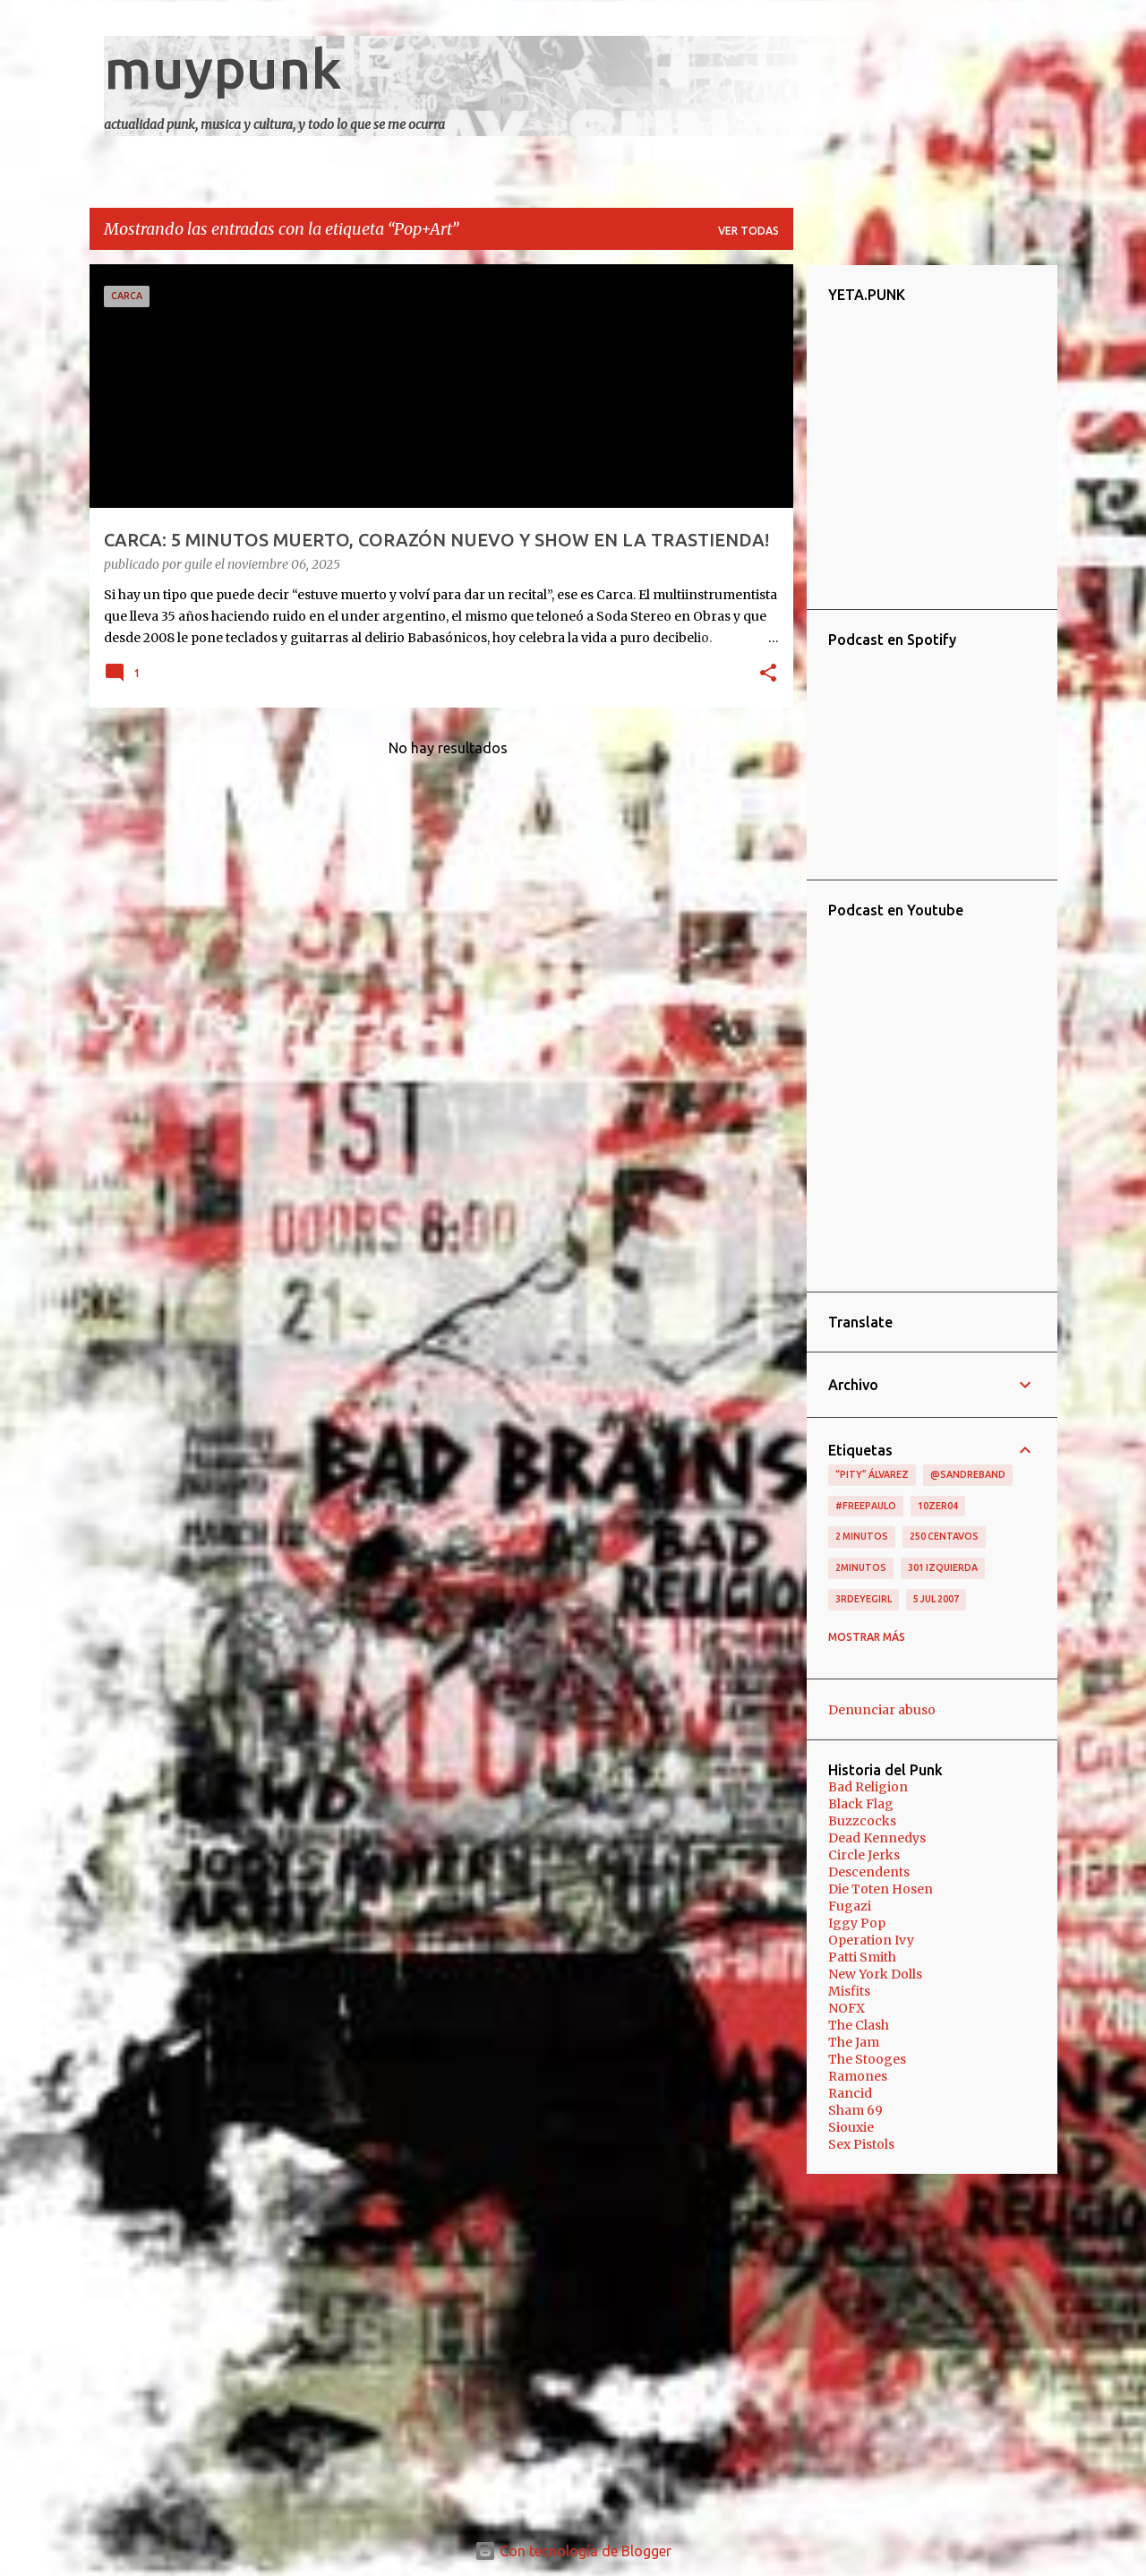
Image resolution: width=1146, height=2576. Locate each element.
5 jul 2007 (936, 1598)
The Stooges (867, 2059)
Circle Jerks (864, 1855)
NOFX (846, 2008)
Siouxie (851, 2127)
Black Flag (861, 1804)
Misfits (849, 1991)
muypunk (223, 68)
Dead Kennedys (877, 1838)
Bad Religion (868, 1787)
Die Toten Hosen (880, 1889)
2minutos (860, 1567)
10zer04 (938, 1505)
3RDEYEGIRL (863, 1598)
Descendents (869, 1872)
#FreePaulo (865, 1505)
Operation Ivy (871, 1940)
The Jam (853, 2042)
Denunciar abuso (882, 1710)
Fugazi (849, 1906)
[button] (768, 674)
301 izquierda (943, 1567)
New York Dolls (875, 1974)
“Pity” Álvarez (872, 1474)
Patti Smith (862, 1957)
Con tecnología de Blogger (573, 2551)
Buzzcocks (862, 1821)
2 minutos (861, 1536)
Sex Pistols (861, 2144)
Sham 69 (855, 2110)
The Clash (858, 2025)
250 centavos (944, 1536)
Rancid (850, 2093)
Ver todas (748, 230)
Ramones (857, 2076)
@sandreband (967, 1474)
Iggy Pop (856, 1923)
